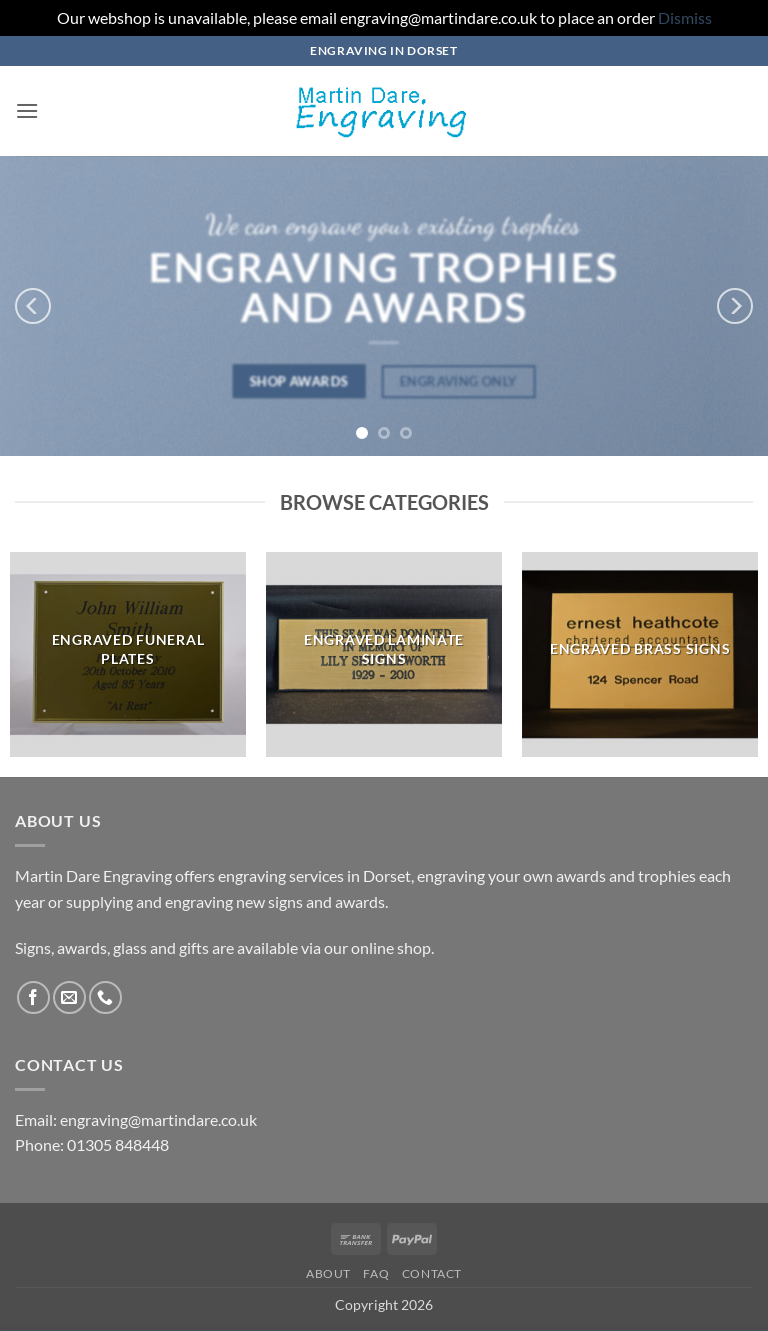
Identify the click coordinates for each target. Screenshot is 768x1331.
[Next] (735, 306)
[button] (27, 110)
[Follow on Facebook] (33, 997)
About (328, 1273)
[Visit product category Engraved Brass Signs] (640, 655)
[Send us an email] (69, 997)
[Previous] (33, 306)
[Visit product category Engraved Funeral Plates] (128, 655)
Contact (432, 1273)
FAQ (376, 1273)
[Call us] (105, 997)
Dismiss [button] (685, 17)
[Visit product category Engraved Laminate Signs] (384, 655)
